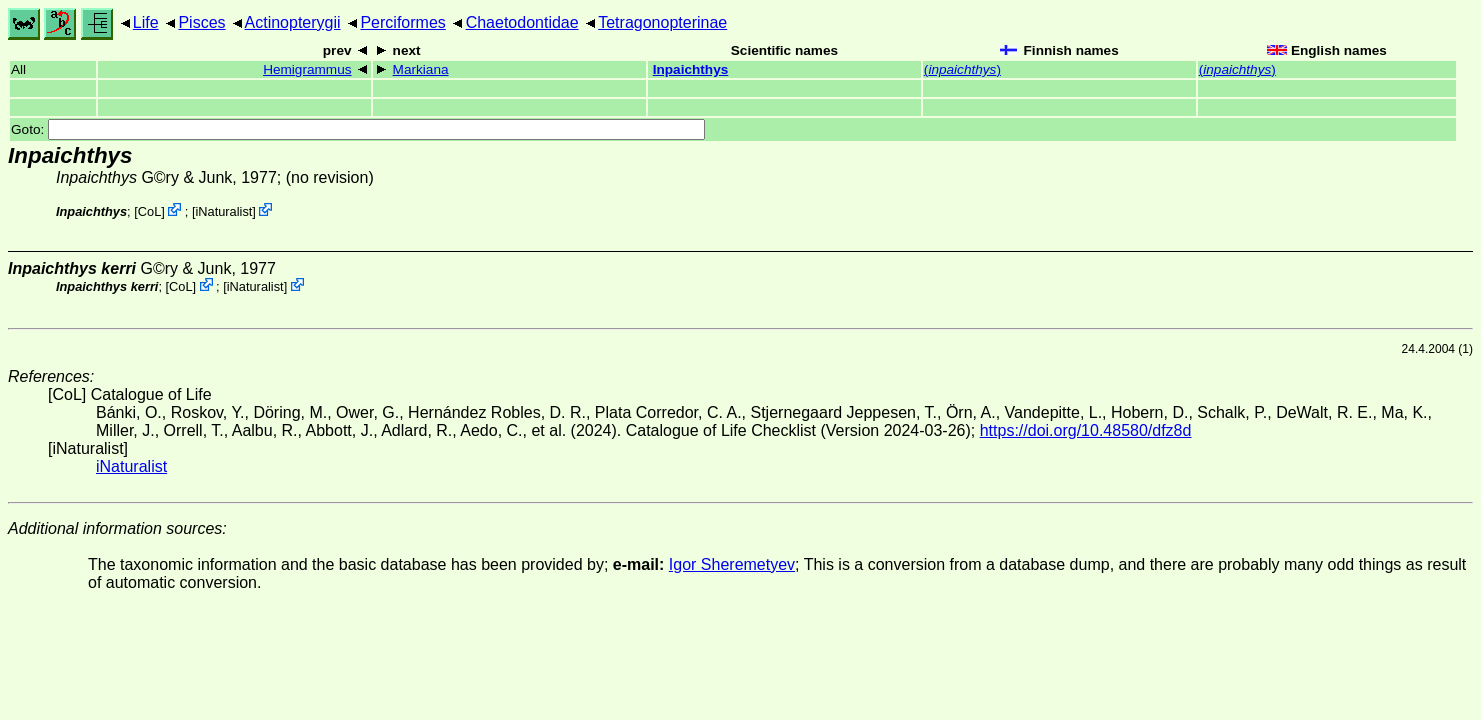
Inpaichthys (691, 69)
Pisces (201, 22)
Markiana (421, 69)
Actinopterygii (293, 22)
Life (146, 22)
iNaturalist (223, 211)
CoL (149, 211)
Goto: (358, 129)
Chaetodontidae (522, 22)
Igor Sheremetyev (732, 564)
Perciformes (402, 22)
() (962, 69)
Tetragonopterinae (662, 22)
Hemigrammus (307, 69)
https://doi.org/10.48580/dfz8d (1086, 430)
